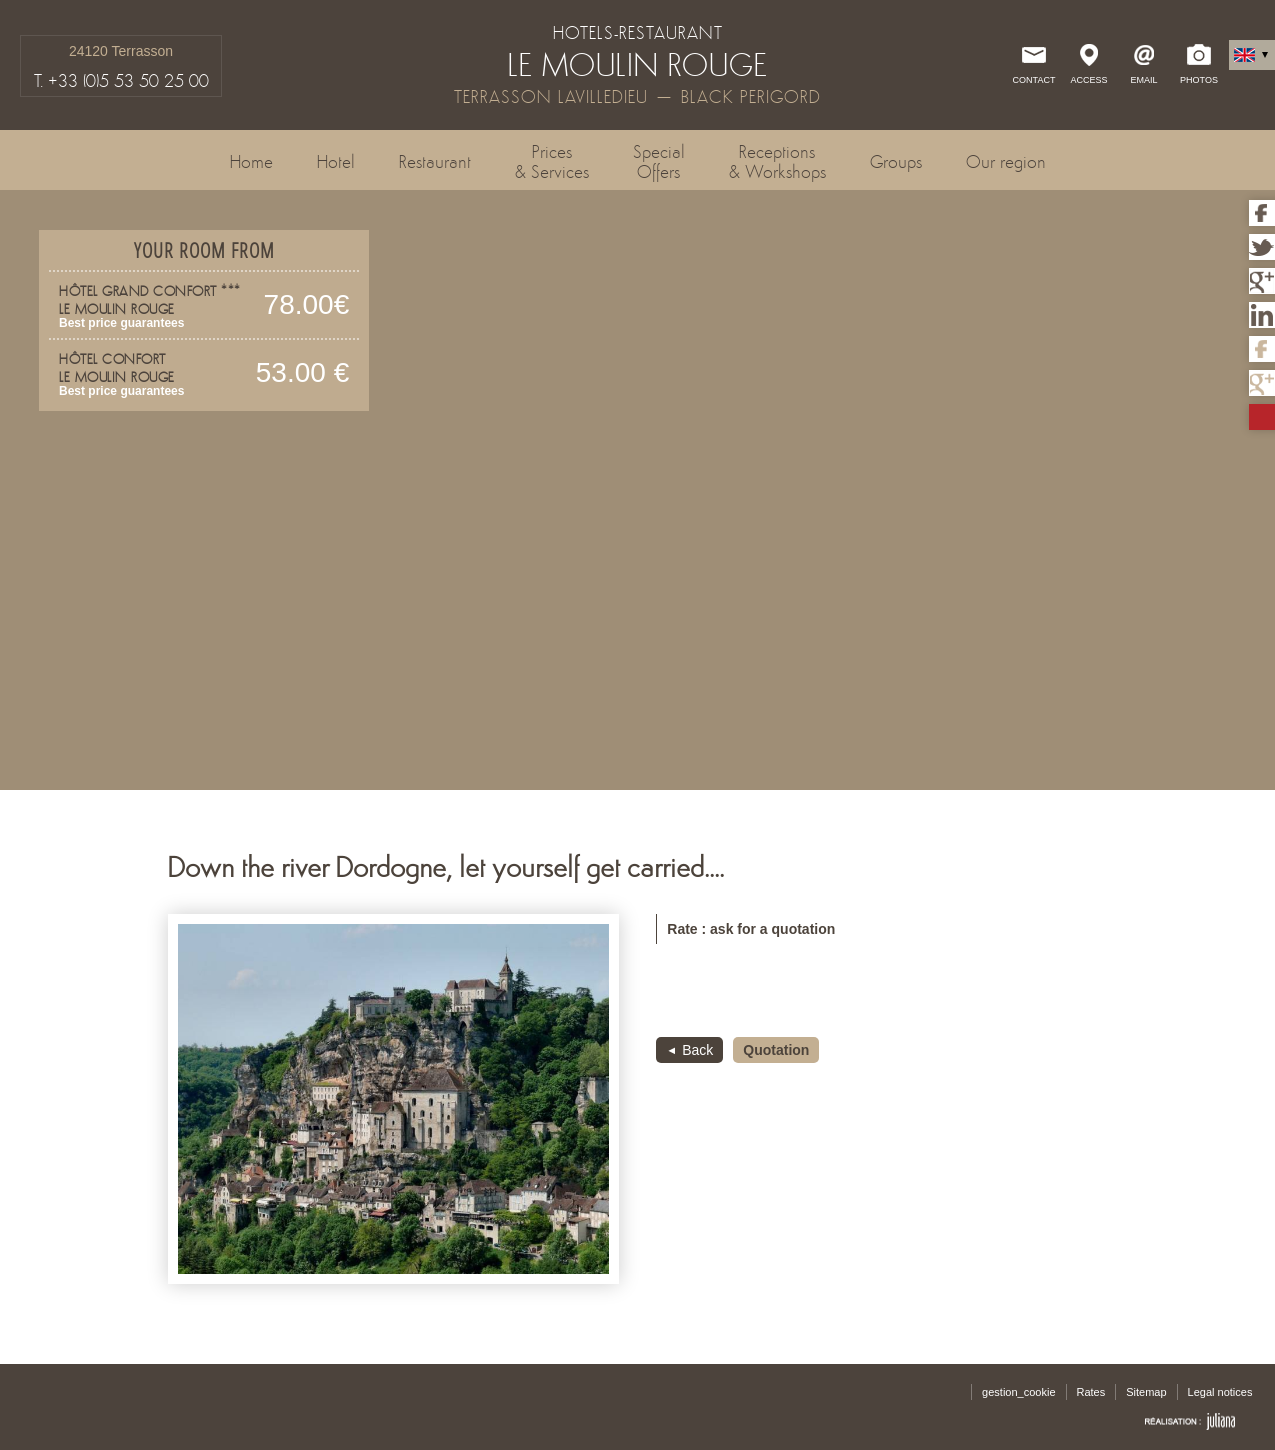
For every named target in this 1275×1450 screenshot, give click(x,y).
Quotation (776, 1050)
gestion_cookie (1018, 1392)
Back (697, 1050)
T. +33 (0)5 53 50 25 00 (121, 81)
